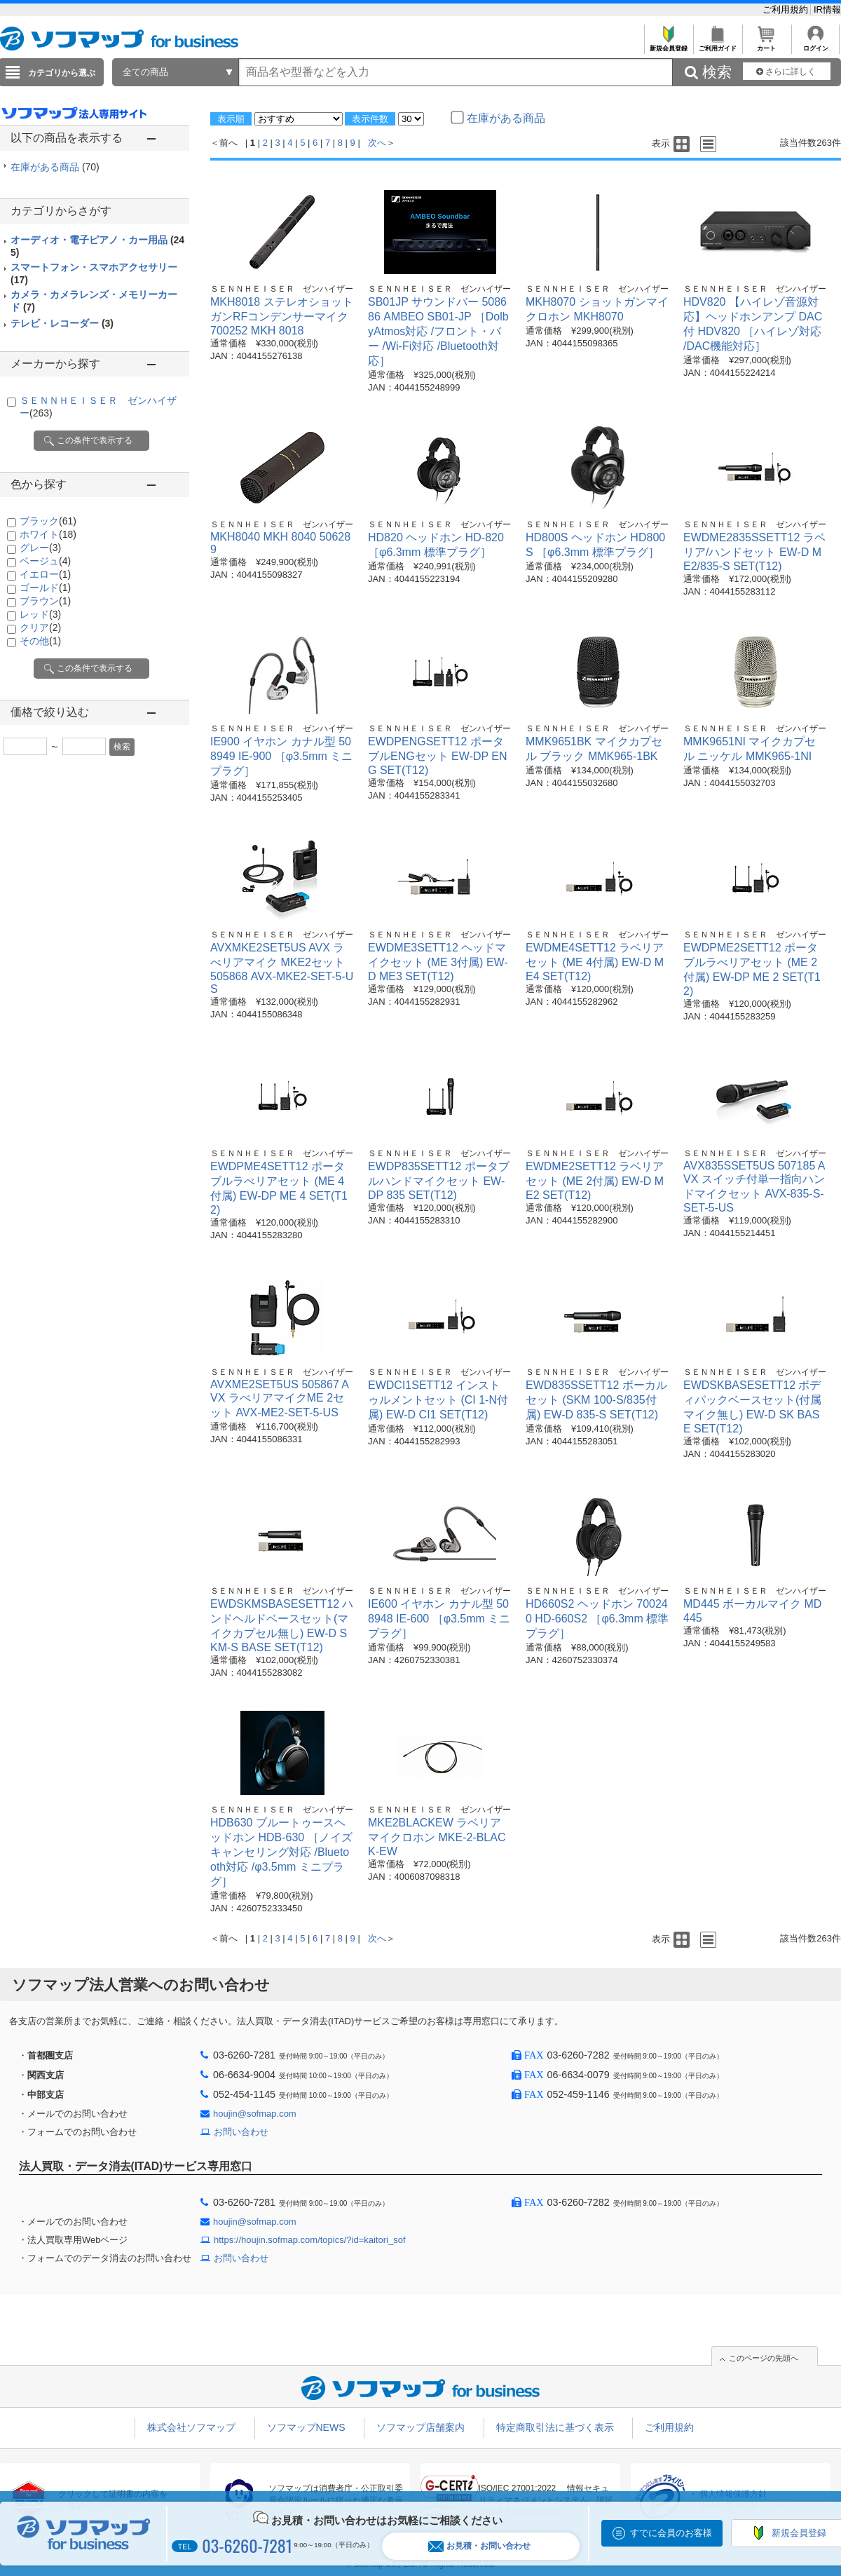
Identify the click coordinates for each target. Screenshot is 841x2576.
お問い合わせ (241, 2132)
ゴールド (45, 587)
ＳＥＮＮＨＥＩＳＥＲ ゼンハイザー (281, 289)
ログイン (815, 44)
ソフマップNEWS (306, 2427)
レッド (40, 614)
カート (766, 44)
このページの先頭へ (763, 2358)
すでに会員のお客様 (671, 2533)
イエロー (45, 574)
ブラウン (45, 600)
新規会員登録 (668, 44)
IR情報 (827, 9)
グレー (40, 547)
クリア (40, 627)
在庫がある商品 (55, 166)
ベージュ (45, 561)
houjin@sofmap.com (254, 2113)
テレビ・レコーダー (62, 323)
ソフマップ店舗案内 (420, 2427)
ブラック (48, 521)
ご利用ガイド (717, 44)
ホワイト (48, 534)
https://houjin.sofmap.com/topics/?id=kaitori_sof (310, 2240)
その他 (40, 640)
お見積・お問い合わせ (479, 2546)
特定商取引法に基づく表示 (555, 2427)
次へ (377, 142)
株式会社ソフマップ (191, 2427)
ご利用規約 (787, 9)
